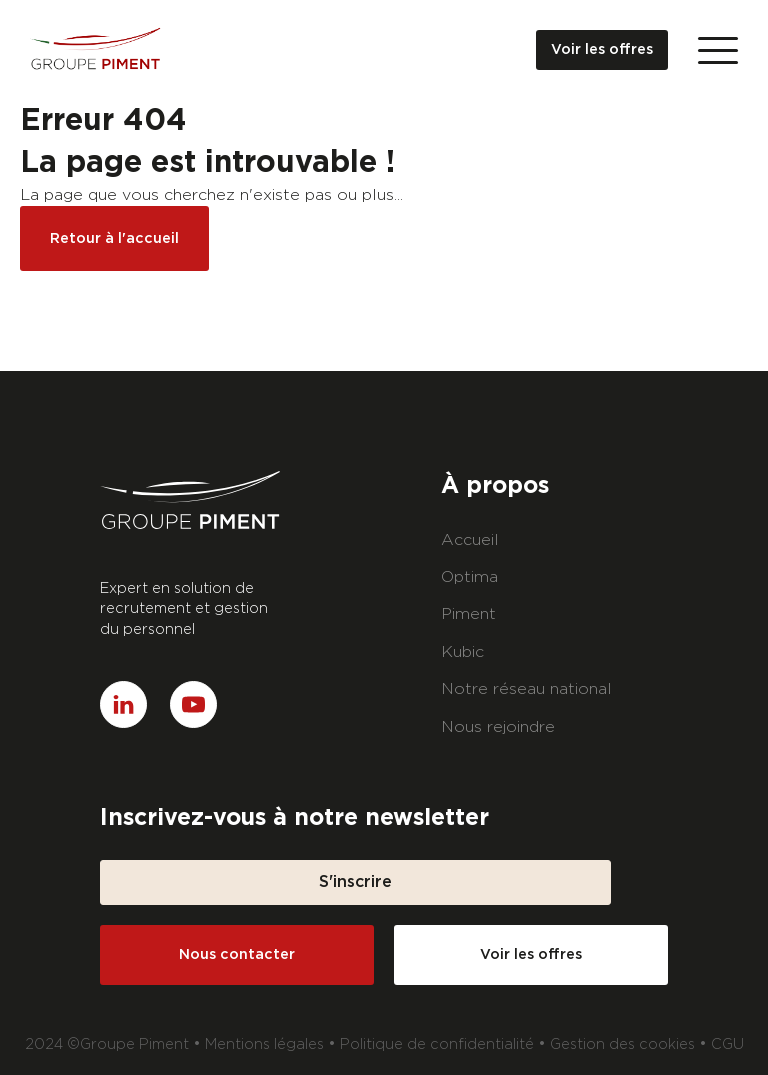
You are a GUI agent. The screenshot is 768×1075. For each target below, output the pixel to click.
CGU (727, 1044)
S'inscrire (355, 882)
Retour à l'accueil (114, 238)
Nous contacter (237, 954)
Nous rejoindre (498, 727)
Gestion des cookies (622, 1044)
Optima (469, 577)
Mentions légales (264, 1044)
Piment (468, 614)
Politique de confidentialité (437, 1044)
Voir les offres (602, 49)
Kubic (462, 652)
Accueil (470, 540)
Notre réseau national (526, 689)
